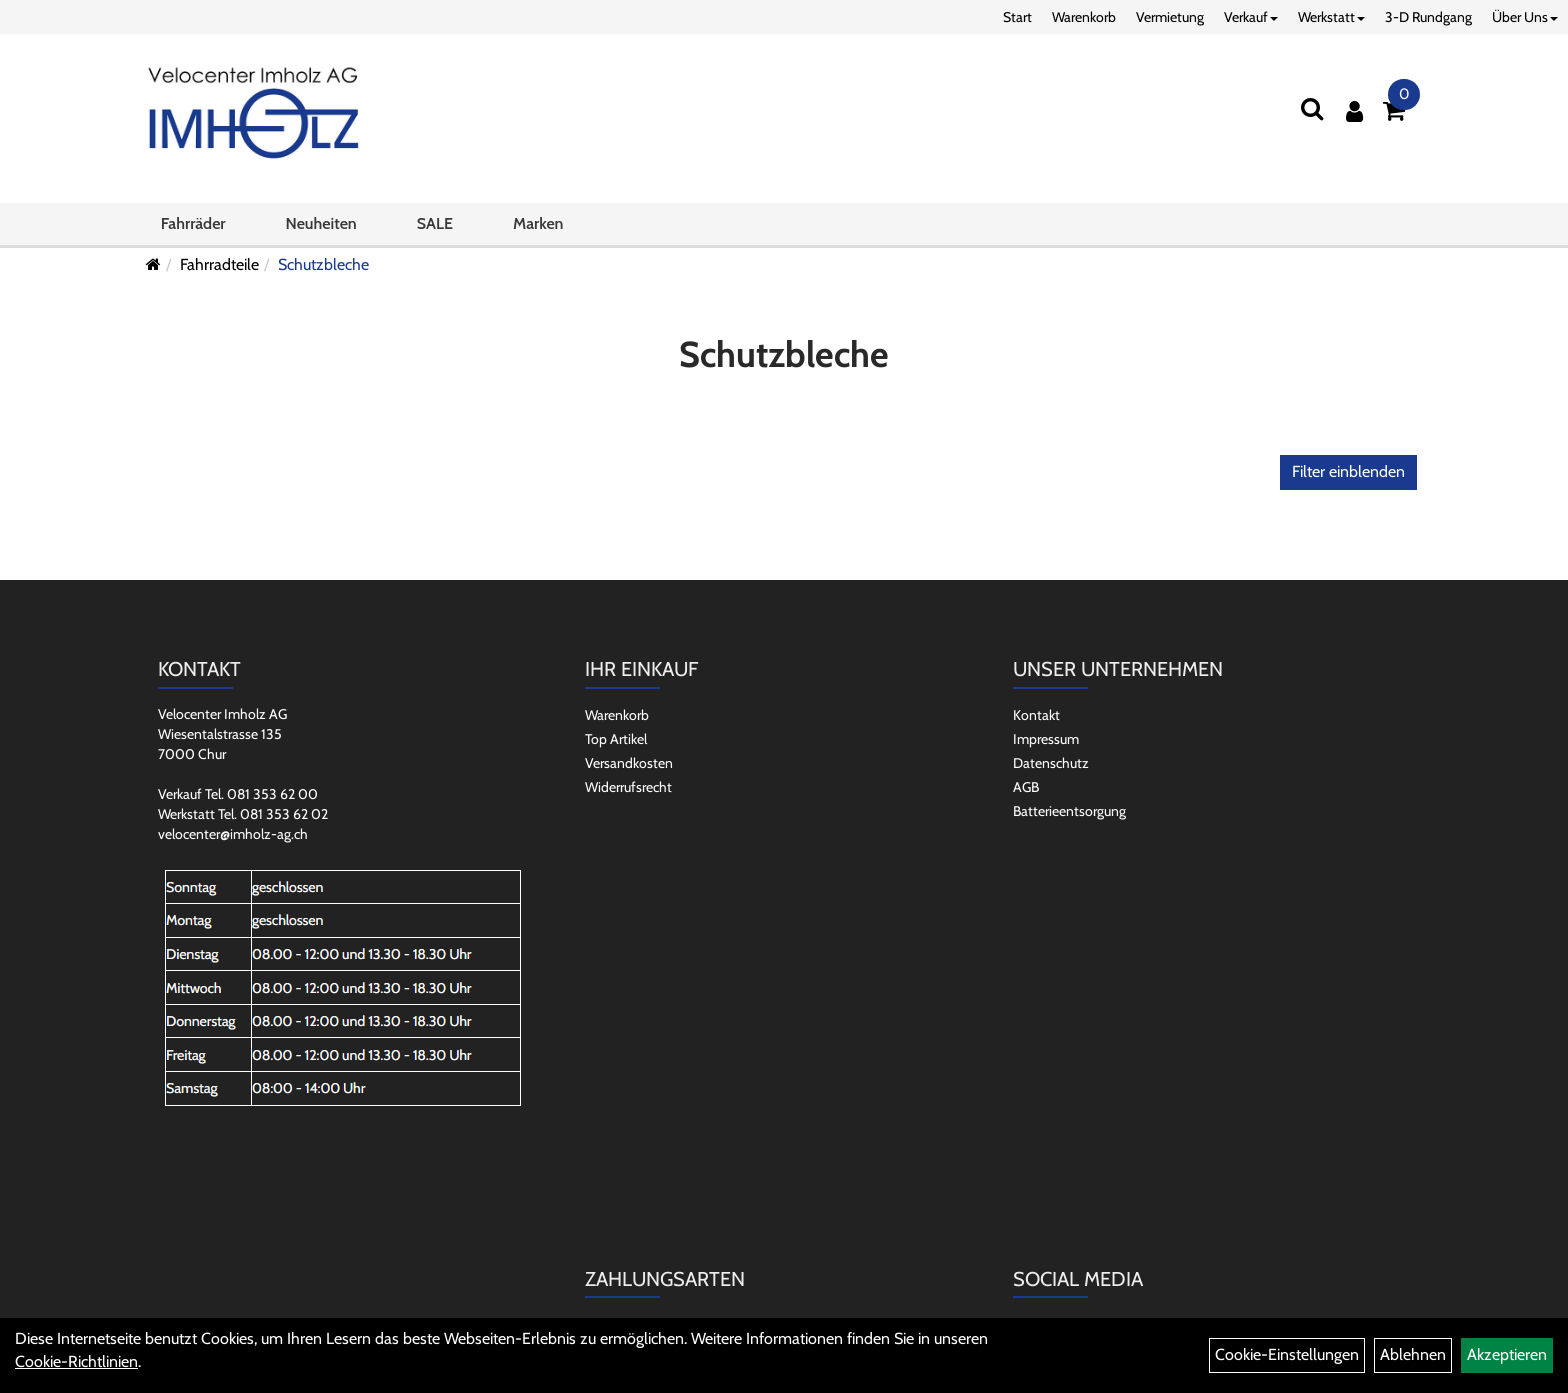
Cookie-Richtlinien (76, 1361)
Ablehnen (1413, 1354)
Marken (538, 223)
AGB (1026, 787)
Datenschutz (1051, 763)
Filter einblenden (1348, 471)
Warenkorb (1084, 17)
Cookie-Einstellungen (1287, 1354)
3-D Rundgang (1428, 17)
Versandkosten (629, 763)
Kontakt (1036, 715)
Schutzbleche (323, 264)
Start (1017, 17)
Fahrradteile (219, 264)
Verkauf (1251, 17)
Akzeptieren (1507, 1354)
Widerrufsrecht (628, 787)
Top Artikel (616, 739)
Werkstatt (1331, 17)
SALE (435, 223)
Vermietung (1170, 17)
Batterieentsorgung (1069, 811)
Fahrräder (193, 223)
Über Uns (1525, 17)
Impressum (1046, 739)
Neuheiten (321, 223)
